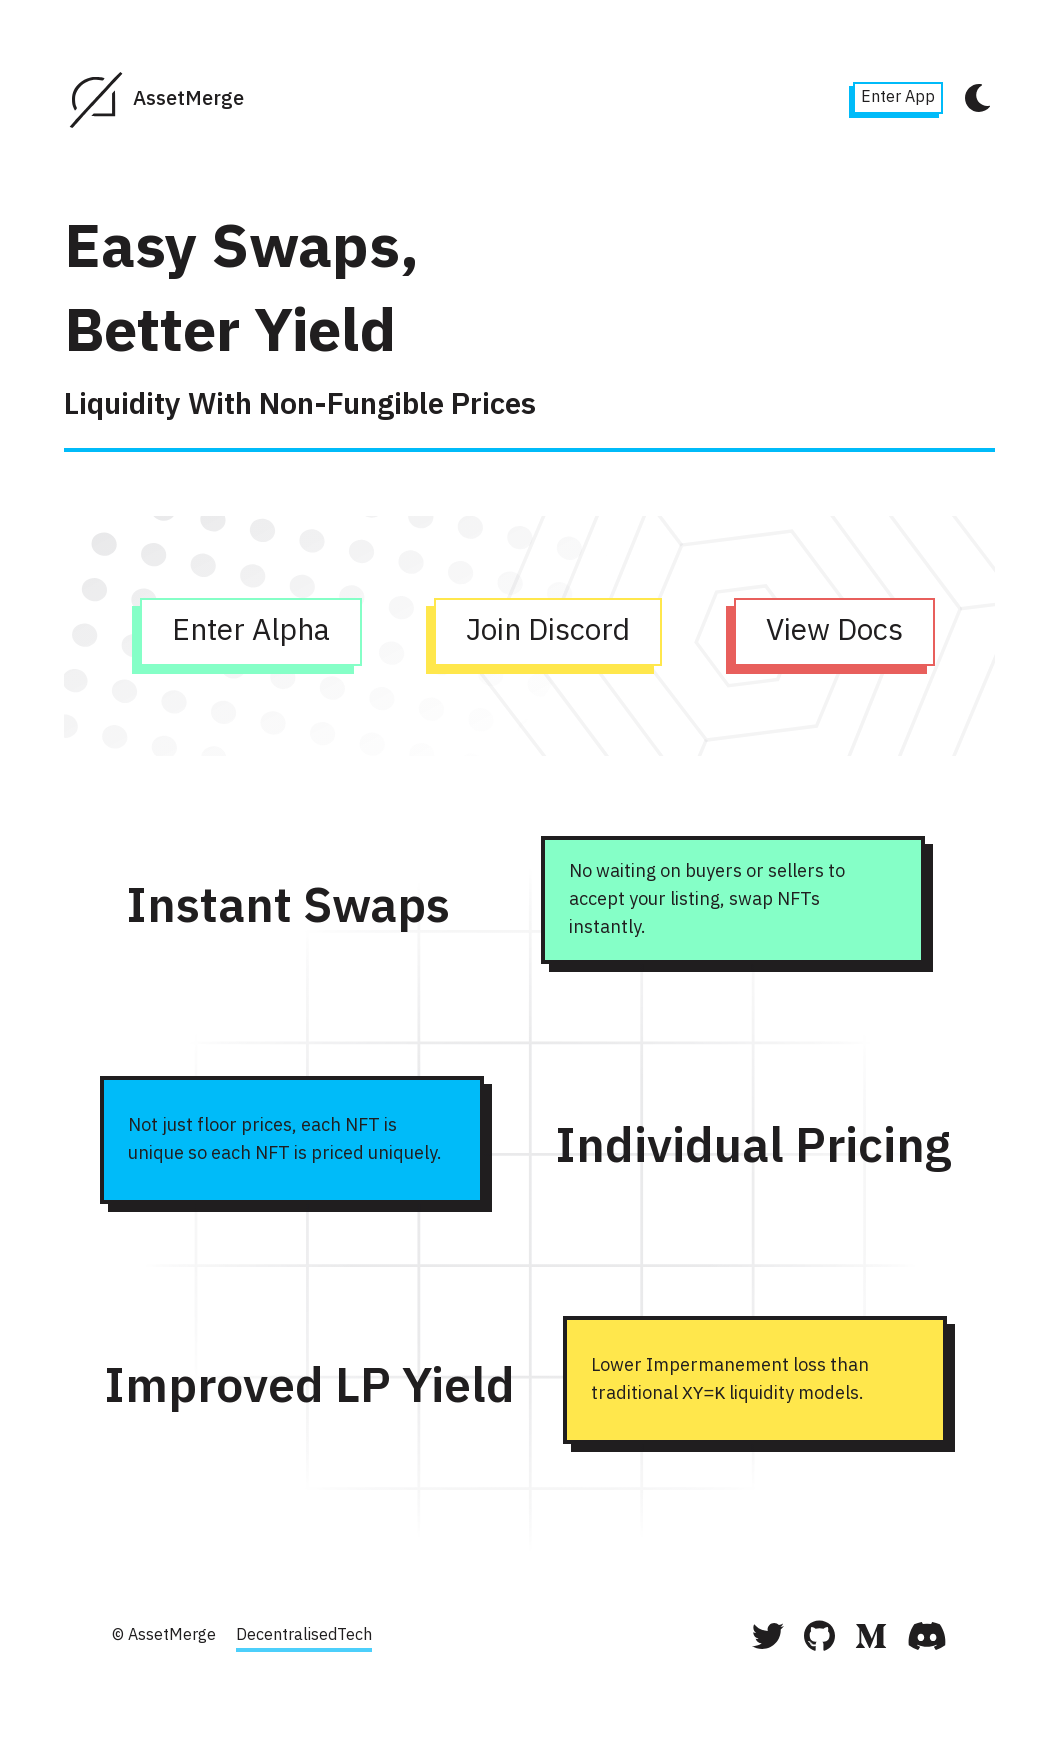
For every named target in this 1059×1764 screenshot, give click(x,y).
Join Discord (544, 636)
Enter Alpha (247, 636)
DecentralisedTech (304, 1635)
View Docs (830, 636)
